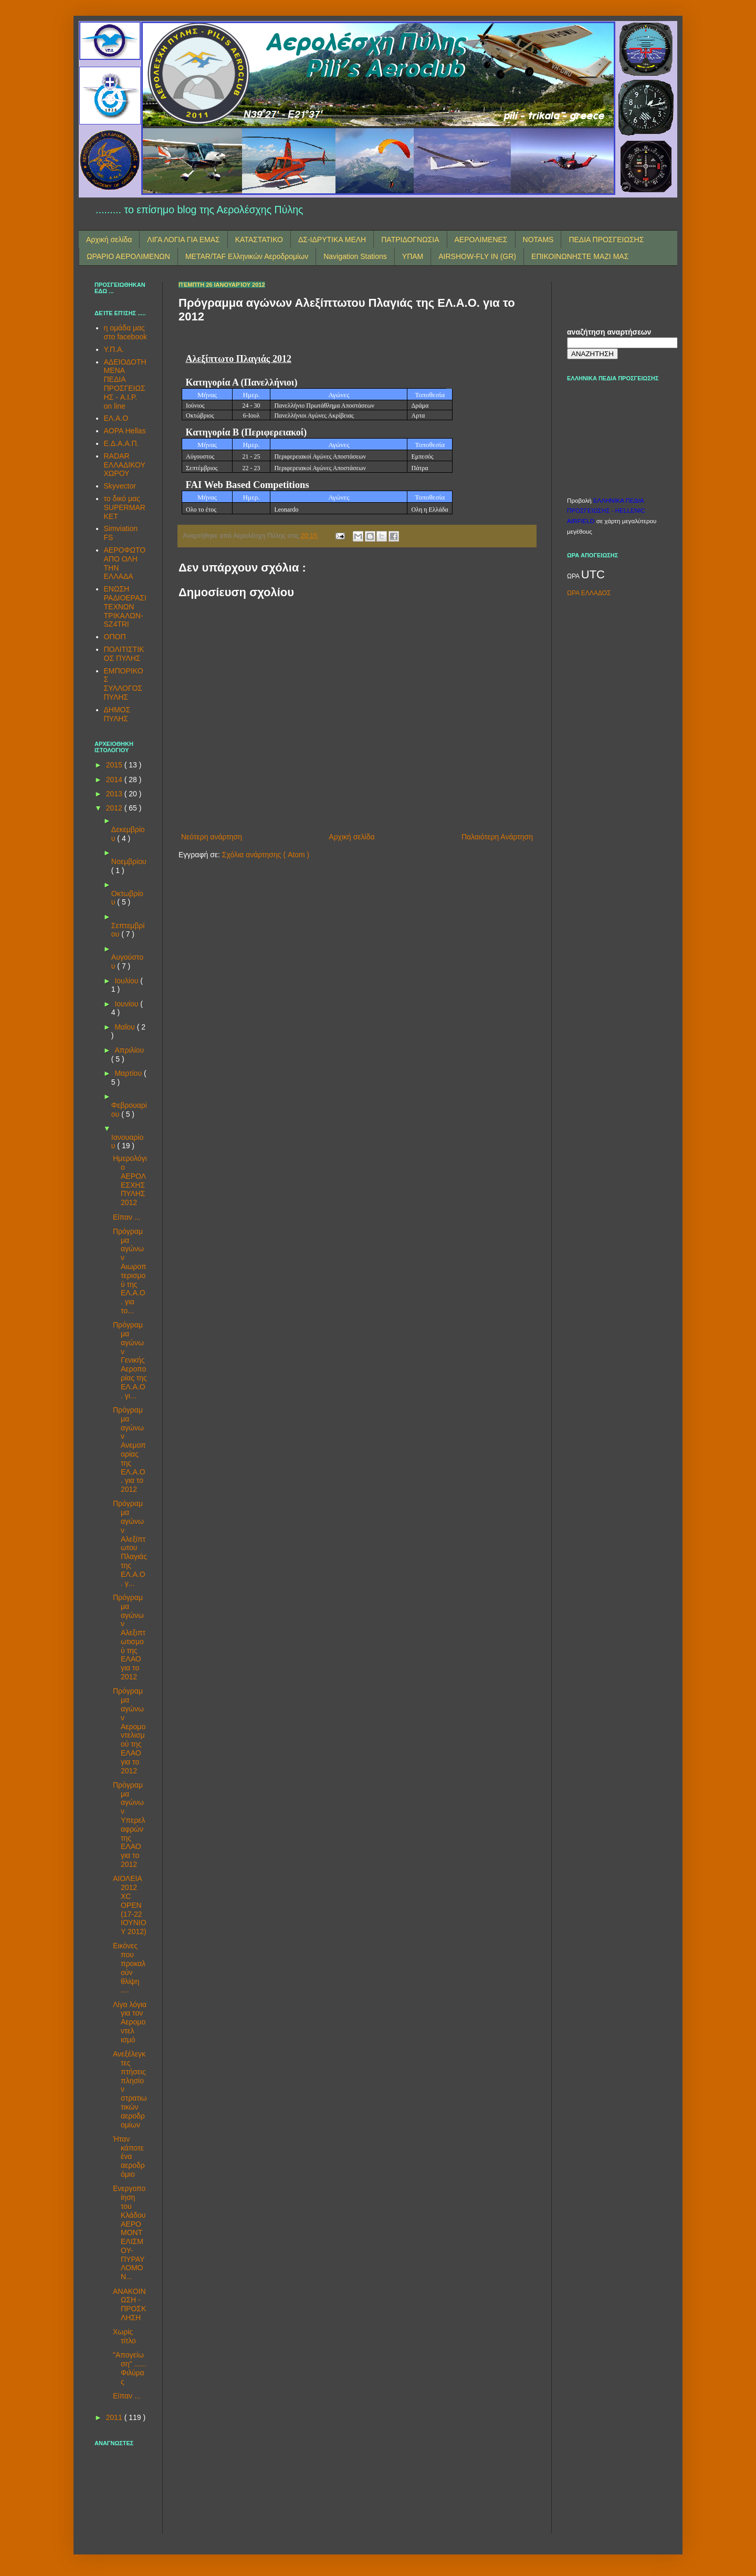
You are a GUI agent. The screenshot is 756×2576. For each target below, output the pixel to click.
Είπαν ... (127, 1217)
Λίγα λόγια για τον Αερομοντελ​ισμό (129, 2022)
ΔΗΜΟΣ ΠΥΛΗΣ (117, 714)
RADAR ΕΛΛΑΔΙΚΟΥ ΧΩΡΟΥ (124, 465)
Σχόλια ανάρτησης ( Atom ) (265, 854)
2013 (115, 794)
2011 (115, 2417)
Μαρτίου (129, 1073)
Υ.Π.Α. (114, 349)
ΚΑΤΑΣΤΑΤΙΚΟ (259, 239)
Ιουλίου (127, 981)
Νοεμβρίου (128, 861)
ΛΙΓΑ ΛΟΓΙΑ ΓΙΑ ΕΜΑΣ (183, 239)
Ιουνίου (127, 1004)
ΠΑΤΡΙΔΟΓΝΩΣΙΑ (410, 239)
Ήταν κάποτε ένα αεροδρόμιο (129, 2156)
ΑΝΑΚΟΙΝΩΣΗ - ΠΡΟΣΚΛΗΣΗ (129, 2304)
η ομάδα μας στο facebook (125, 332)
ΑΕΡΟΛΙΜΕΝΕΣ (481, 239)
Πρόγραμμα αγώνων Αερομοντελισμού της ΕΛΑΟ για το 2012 (129, 1730)
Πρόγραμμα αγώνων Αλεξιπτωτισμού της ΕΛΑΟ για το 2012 (129, 1637)
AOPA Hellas (125, 431)
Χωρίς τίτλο (124, 2336)
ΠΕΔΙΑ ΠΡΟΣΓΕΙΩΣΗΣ (606, 239)
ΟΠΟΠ (115, 636)
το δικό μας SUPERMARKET (124, 507)
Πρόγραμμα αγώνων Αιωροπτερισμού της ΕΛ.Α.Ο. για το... (129, 1271)
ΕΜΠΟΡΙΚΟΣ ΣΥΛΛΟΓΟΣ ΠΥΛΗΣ (123, 684)
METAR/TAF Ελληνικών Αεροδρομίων (246, 256)
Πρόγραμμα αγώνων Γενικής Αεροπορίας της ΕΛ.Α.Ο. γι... (130, 1360)
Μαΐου (125, 1027)
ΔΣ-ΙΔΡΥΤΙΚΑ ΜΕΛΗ (332, 239)
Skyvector (120, 486)
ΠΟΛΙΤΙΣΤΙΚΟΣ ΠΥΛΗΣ (124, 653)
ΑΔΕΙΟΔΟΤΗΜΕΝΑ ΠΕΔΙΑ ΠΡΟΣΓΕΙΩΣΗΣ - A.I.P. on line (125, 384)
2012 (115, 808)
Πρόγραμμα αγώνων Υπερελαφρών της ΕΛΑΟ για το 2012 (129, 1824)
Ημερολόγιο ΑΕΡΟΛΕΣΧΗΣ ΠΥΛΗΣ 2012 (130, 1180)
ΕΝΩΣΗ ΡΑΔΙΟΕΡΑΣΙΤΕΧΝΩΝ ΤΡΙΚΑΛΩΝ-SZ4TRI (125, 606)
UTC (593, 574)
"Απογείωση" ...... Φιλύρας (129, 2368)
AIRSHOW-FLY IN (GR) (477, 256)
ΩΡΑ (574, 576)
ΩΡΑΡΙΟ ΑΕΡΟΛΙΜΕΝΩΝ (128, 256)
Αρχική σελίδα (109, 239)
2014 (115, 779)
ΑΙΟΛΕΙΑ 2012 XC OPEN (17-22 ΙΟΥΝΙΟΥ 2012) (129, 1905)
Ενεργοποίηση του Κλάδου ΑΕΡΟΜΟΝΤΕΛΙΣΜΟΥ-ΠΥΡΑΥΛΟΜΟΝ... (129, 2232)
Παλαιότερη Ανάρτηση (497, 837)
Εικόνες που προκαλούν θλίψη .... (129, 1967)
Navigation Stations (355, 256)
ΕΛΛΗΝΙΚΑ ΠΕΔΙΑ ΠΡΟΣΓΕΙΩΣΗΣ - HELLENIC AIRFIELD (606, 510)
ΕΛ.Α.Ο (116, 418)
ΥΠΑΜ (412, 256)
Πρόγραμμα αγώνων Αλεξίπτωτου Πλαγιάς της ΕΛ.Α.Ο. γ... (130, 1543)
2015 (115, 765)
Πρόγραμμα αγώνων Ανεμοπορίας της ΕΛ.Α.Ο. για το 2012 (129, 1449)
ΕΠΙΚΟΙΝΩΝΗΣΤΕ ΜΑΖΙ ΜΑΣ (579, 256)
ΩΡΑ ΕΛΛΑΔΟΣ (589, 593)
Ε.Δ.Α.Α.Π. (121, 443)
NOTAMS (538, 239)
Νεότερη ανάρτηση (211, 837)
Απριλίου (129, 1050)
